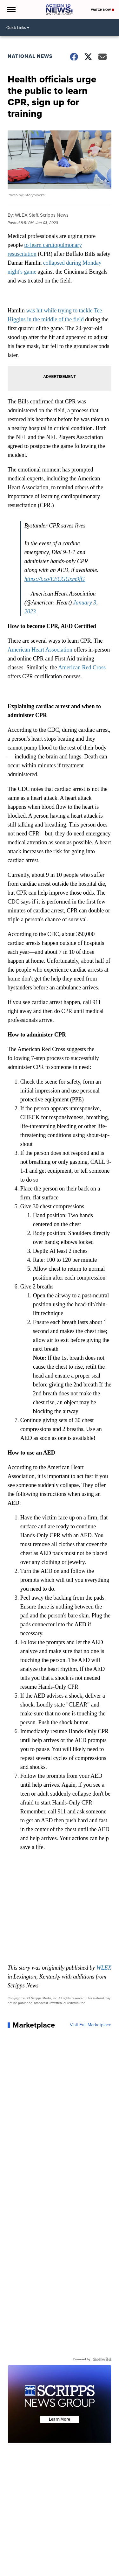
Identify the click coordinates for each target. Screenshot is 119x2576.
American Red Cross (82, 667)
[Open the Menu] (11, 9)
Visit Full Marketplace (90, 2025)
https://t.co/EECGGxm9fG (54, 579)
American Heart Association (40, 649)
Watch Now (102, 9)
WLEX (103, 1968)
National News (30, 56)
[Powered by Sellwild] (102, 2359)
